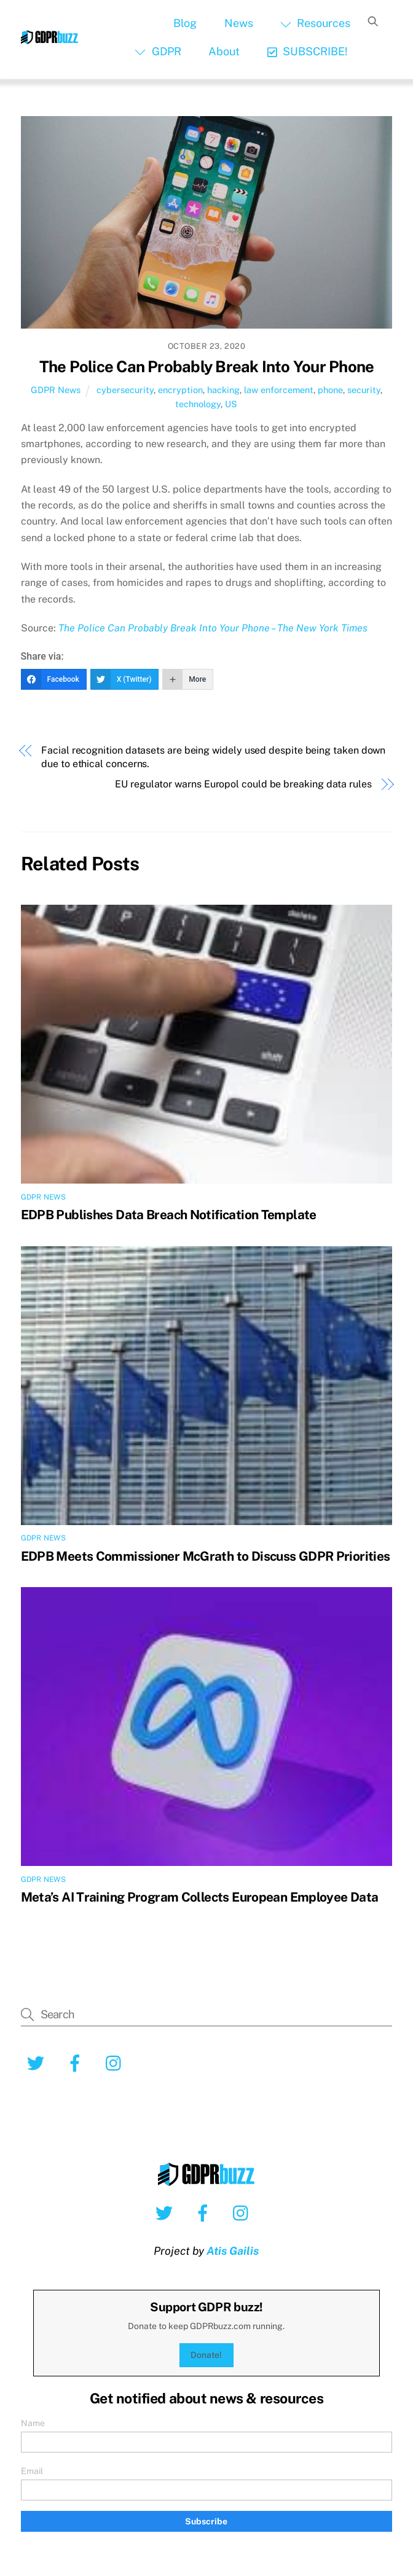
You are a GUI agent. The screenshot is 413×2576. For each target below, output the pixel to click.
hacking (223, 389)
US (231, 404)
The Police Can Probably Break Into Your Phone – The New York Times (213, 628)
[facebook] (77, 2063)
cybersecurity (125, 389)
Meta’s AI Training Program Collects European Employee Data (200, 1897)
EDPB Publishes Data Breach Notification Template (169, 1214)
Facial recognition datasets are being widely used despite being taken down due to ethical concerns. (213, 757)
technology (198, 404)
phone (330, 389)
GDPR (158, 51)
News (238, 23)
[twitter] (38, 2063)
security (363, 389)
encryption (180, 389)
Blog (185, 23)
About (224, 51)
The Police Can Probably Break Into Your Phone (206, 366)
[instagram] (116, 2063)
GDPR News (56, 389)
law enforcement (278, 389)
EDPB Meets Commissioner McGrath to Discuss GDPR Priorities (205, 1556)
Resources (315, 23)
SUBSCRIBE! (307, 51)
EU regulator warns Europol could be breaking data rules (243, 784)
